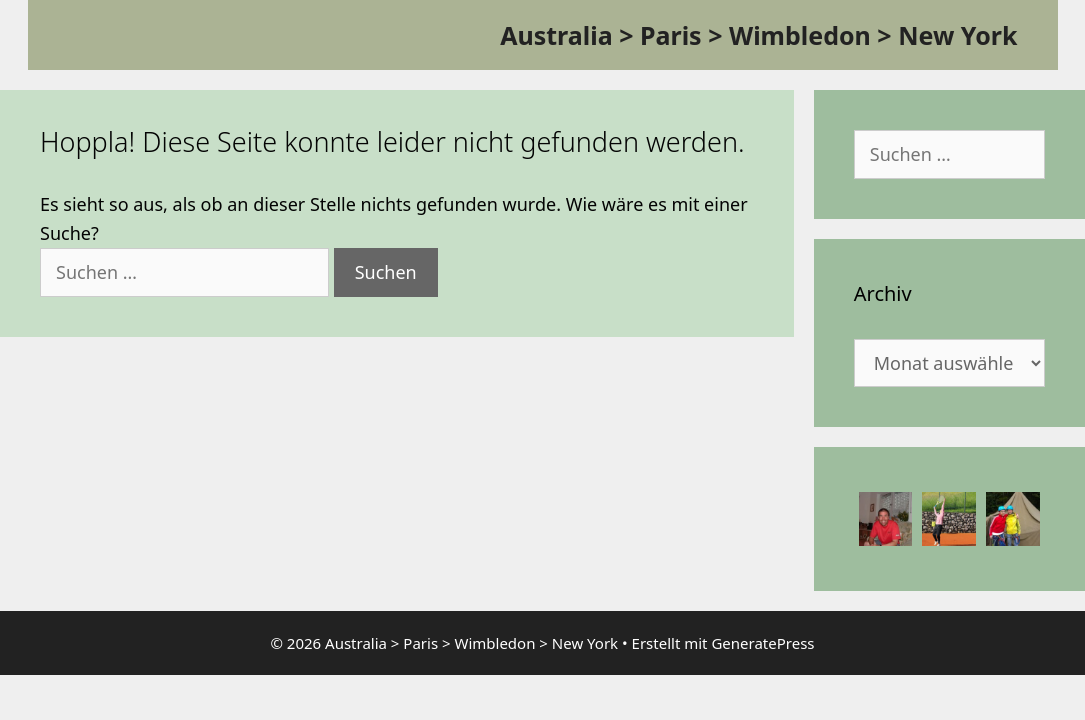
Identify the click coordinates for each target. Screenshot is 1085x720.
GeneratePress (762, 643)
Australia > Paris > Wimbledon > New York (758, 35)
